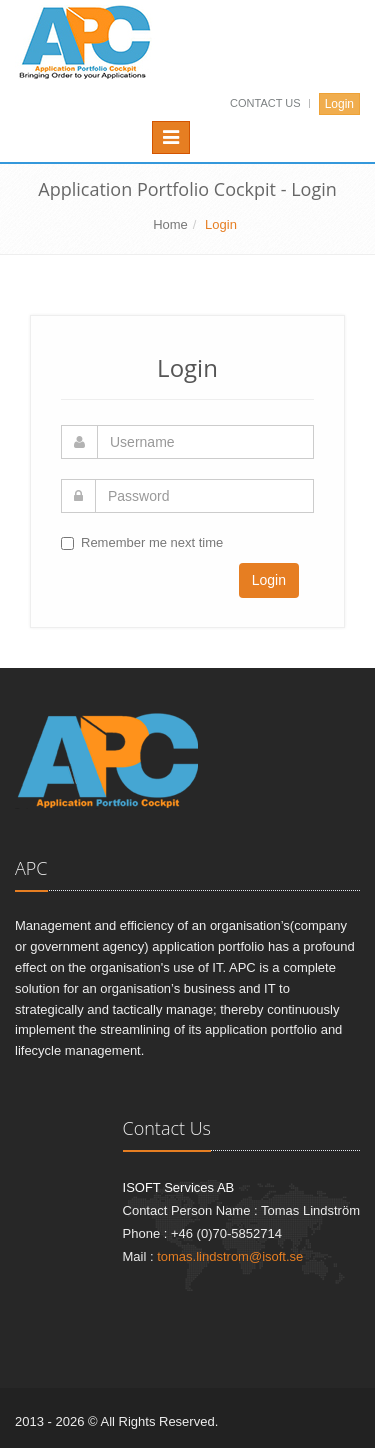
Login (339, 104)
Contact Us (267, 103)
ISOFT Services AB (179, 1187)
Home (170, 224)
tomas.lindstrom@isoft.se (230, 1256)
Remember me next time (152, 542)
